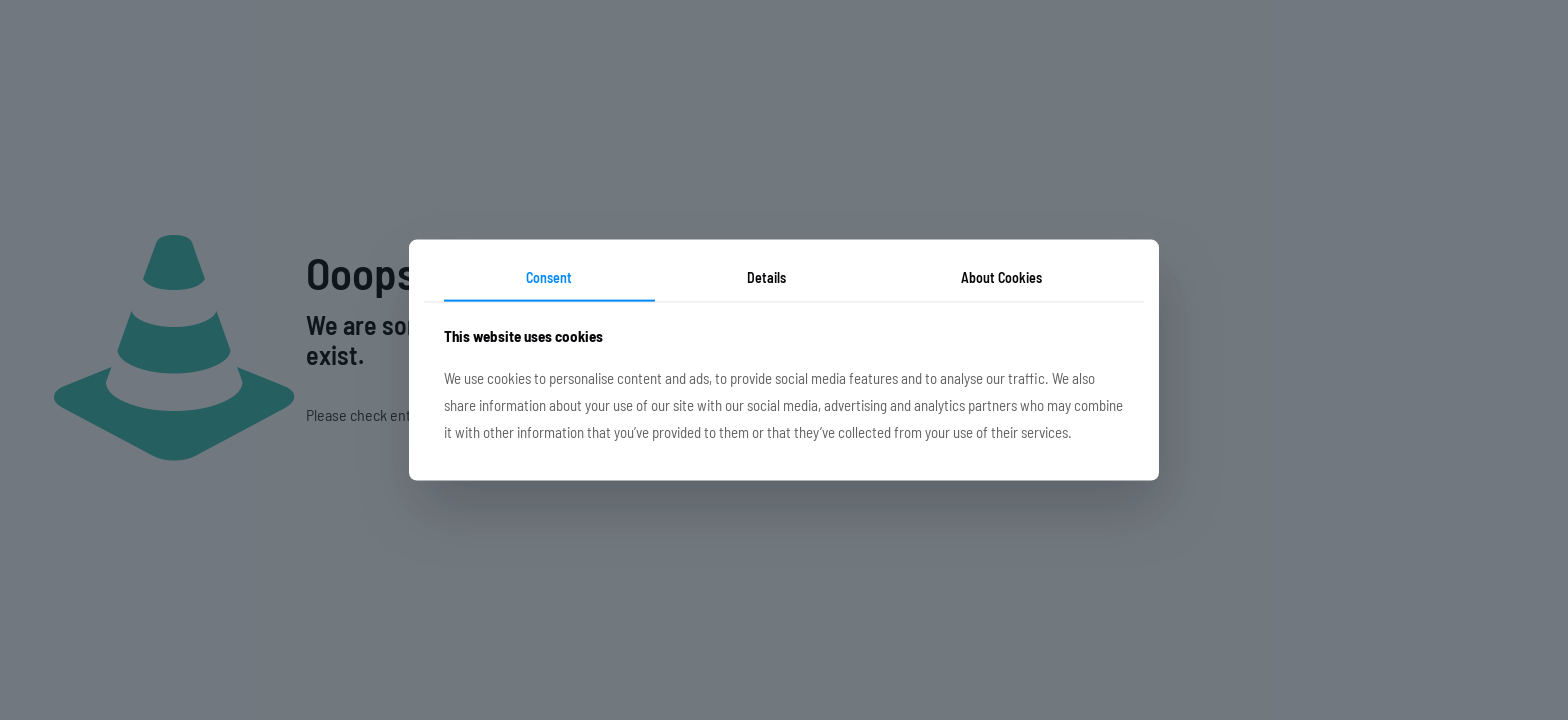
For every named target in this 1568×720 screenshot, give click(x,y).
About (1001, 277)
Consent (549, 277)
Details (766, 277)
